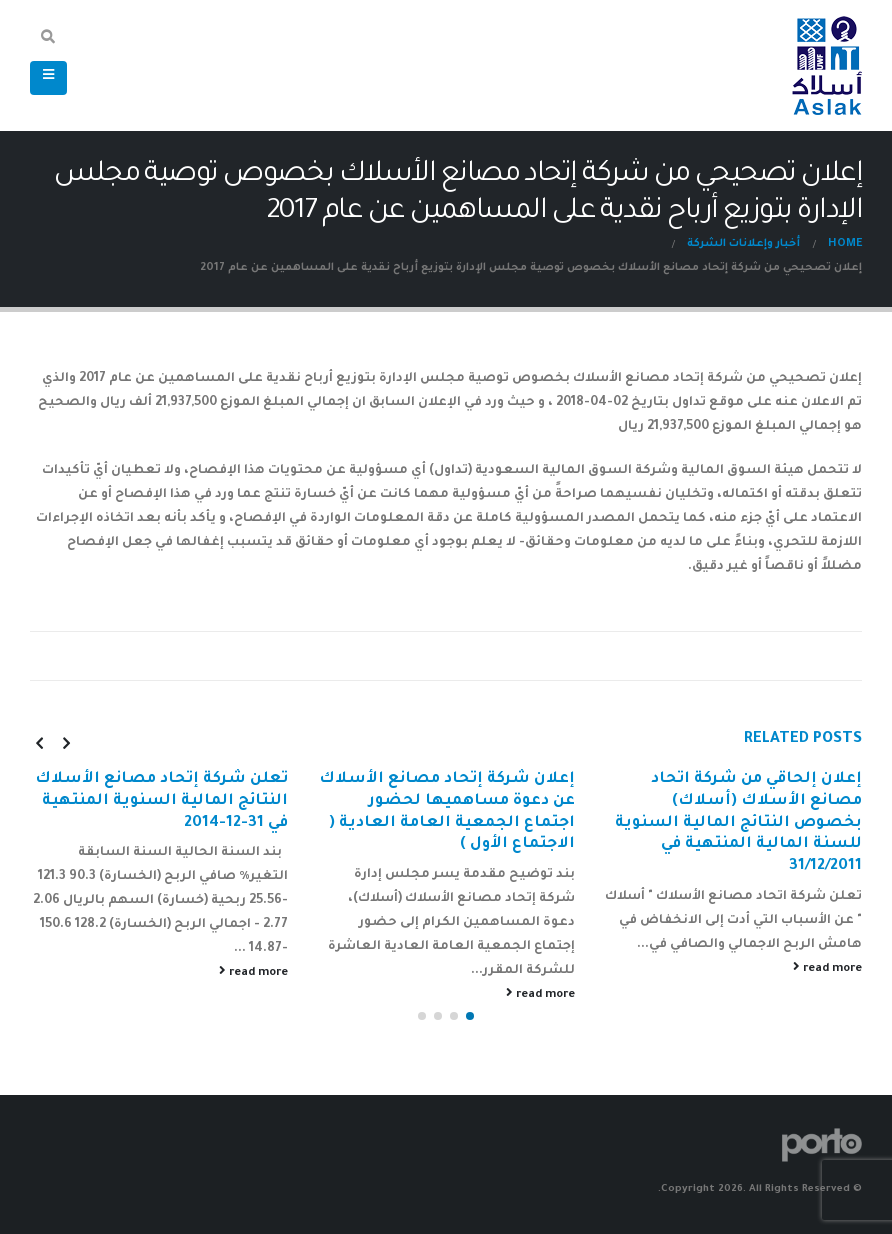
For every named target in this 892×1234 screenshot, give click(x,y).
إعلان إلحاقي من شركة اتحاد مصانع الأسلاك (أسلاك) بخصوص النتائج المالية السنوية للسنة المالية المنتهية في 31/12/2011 (738, 823)
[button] (470, 1016)
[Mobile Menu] (48, 78)
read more (827, 968)
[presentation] (66, 743)
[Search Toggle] (48, 40)
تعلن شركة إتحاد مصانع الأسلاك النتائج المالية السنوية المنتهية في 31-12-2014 (161, 801)
